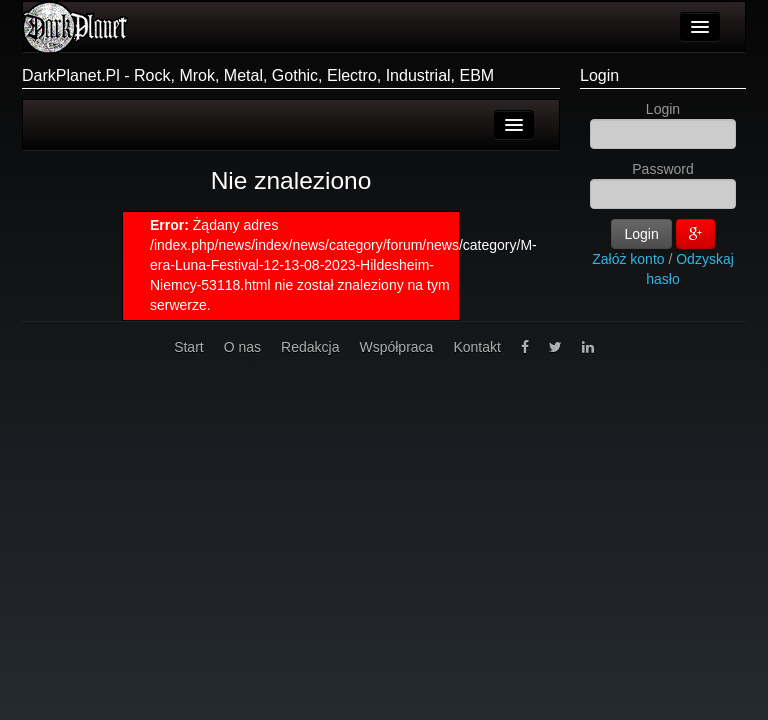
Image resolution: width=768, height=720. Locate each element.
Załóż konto (628, 259)
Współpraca (396, 347)
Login (599, 75)
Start (189, 347)
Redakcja (310, 347)
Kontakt (476, 347)
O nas (242, 347)
